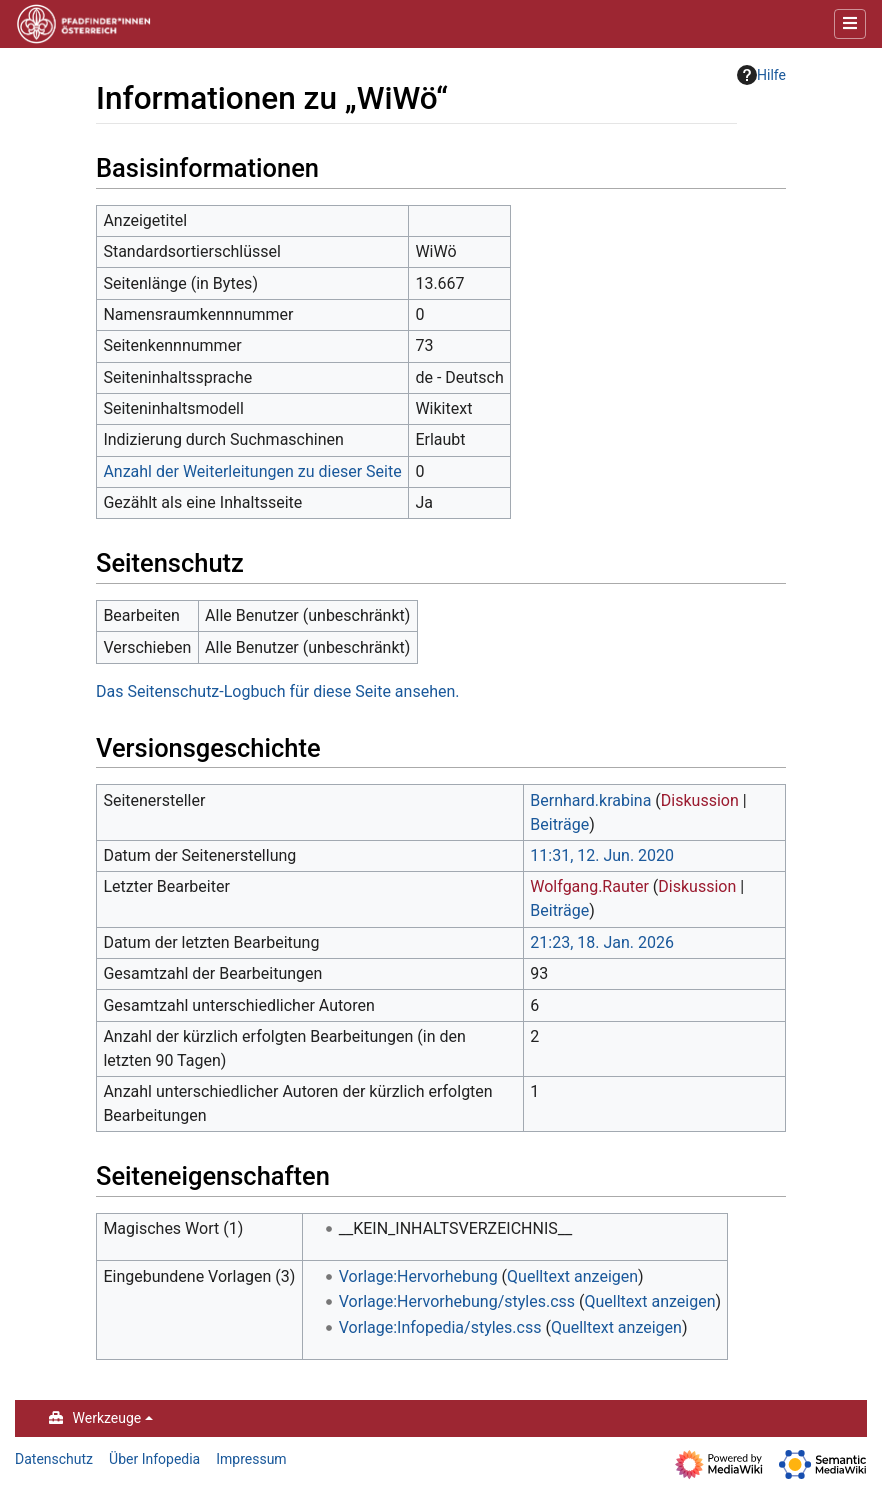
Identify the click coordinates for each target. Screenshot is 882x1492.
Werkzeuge (107, 1418)
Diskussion (700, 800)
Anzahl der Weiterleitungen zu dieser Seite (252, 471)
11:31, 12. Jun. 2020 (602, 855)
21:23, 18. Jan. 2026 (602, 942)
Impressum (251, 1459)
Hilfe (761, 75)
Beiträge (559, 824)
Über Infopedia (154, 1459)
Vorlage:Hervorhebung (418, 1276)
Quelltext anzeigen (572, 1276)
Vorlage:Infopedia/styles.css (440, 1327)
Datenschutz (54, 1459)
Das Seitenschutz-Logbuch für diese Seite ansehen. (277, 691)
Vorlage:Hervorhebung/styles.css (457, 1301)
